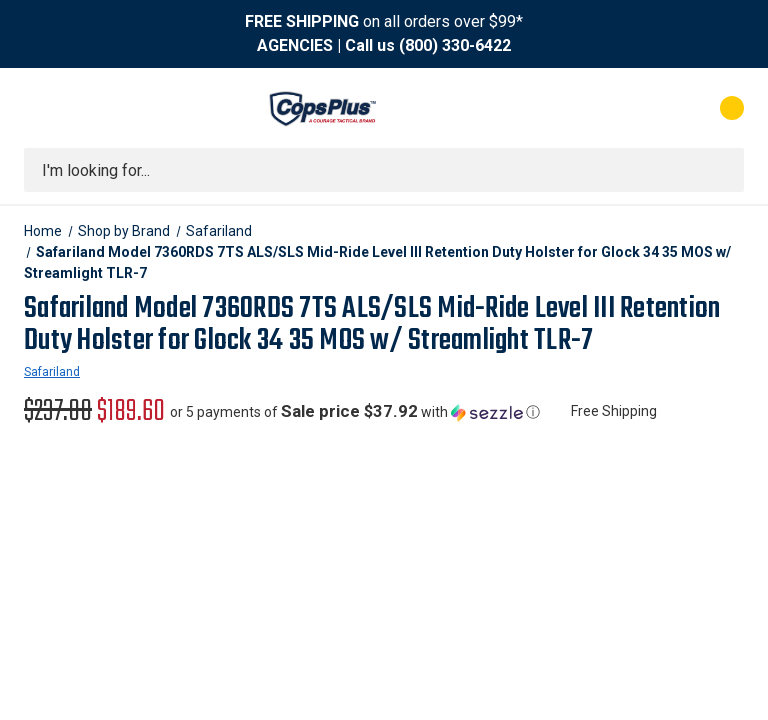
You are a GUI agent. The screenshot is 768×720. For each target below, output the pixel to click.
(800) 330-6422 (455, 45)
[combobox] (384, 170)
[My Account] (643, 108)
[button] (355, 412)
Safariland (52, 372)
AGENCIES (295, 45)
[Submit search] (722, 170)
